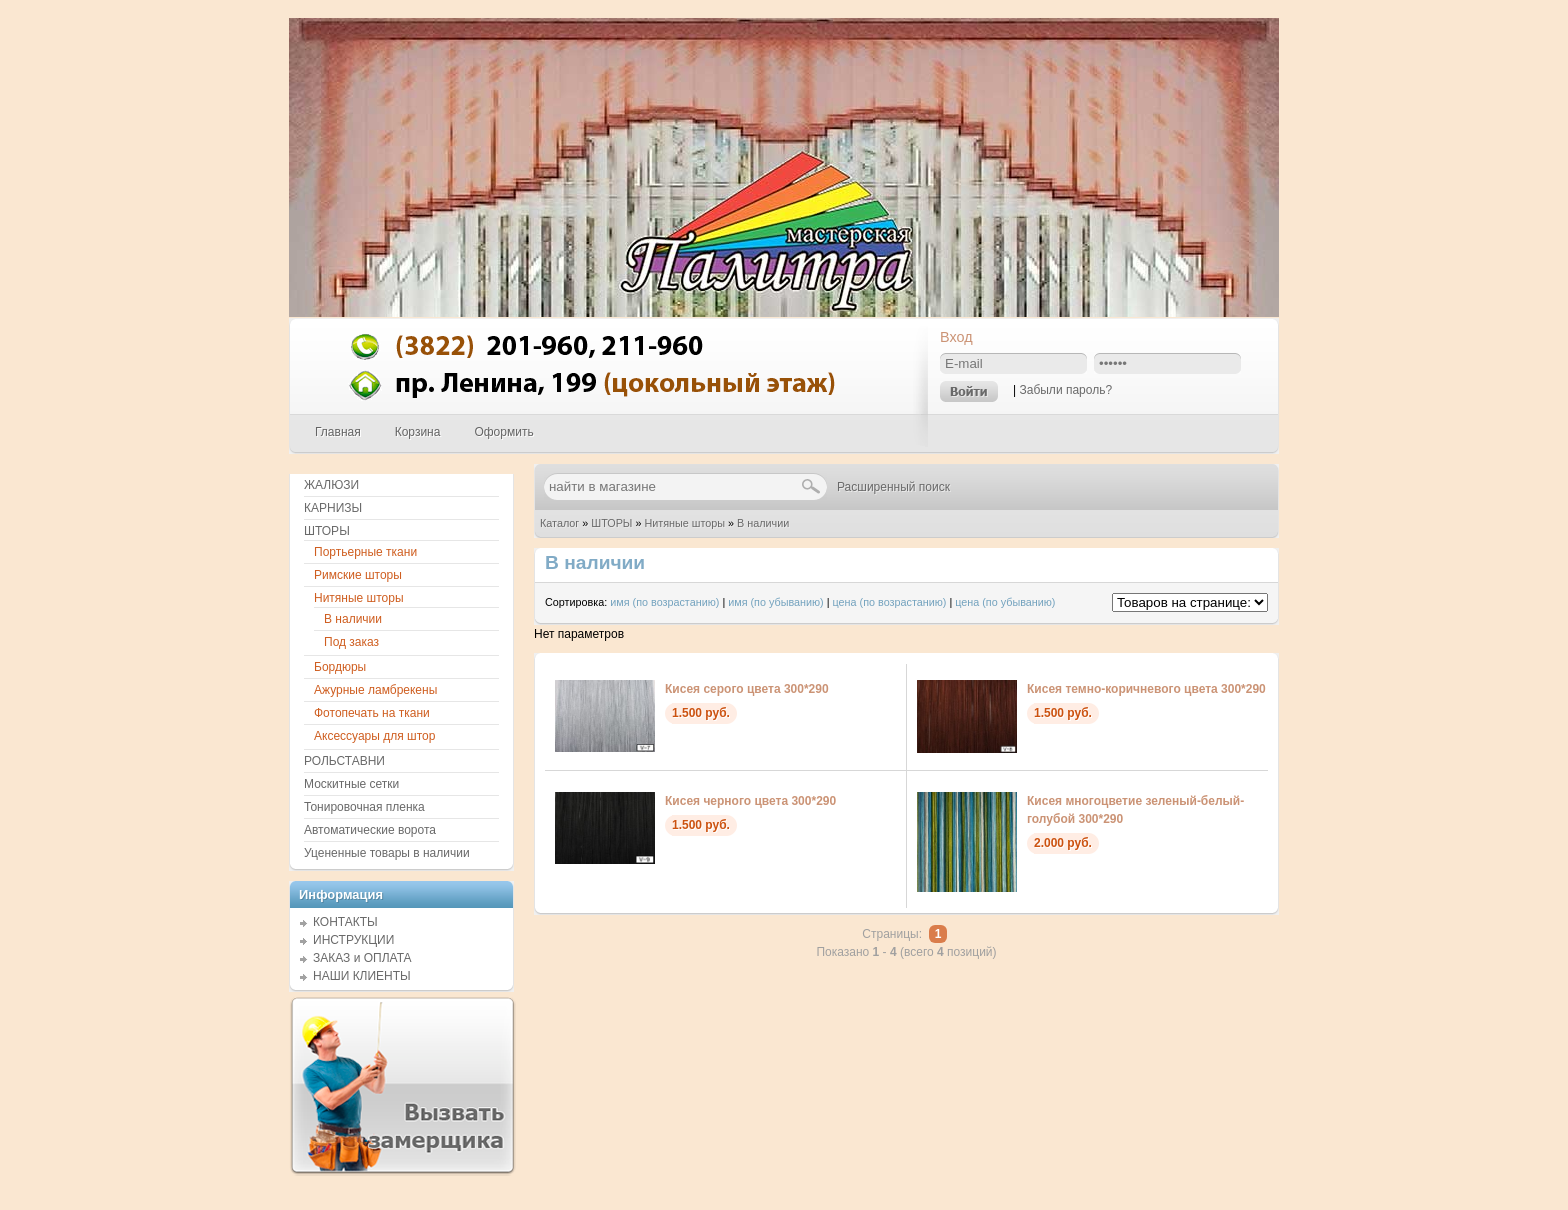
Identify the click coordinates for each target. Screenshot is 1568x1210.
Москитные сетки (351, 784)
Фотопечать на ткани (372, 713)
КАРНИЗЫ (333, 508)
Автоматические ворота (370, 830)
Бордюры (340, 667)
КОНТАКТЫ (345, 922)
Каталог (559, 523)
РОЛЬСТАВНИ (344, 761)
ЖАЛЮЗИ (331, 485)
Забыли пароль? (1065, 390)
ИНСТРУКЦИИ (353, 940)
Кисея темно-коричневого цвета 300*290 (1146, 689)
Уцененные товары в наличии (387, 853)
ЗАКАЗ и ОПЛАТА (362, 958)
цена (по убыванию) (1005, 602)
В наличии (763, 523)
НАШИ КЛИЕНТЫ (362, 976)
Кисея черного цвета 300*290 (750, 801)
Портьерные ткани (365, 552)
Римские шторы (358, 575)
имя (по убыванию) (776, 602)
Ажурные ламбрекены (375, 690)
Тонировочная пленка (364, 807)
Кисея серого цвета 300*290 (747, 689)
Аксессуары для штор (374, 736)
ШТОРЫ (611, 523)
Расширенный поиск (893, 487)
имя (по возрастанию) (664, 602)
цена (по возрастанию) (890, 602)
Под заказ (351, 642)
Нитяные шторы (684, 523)
